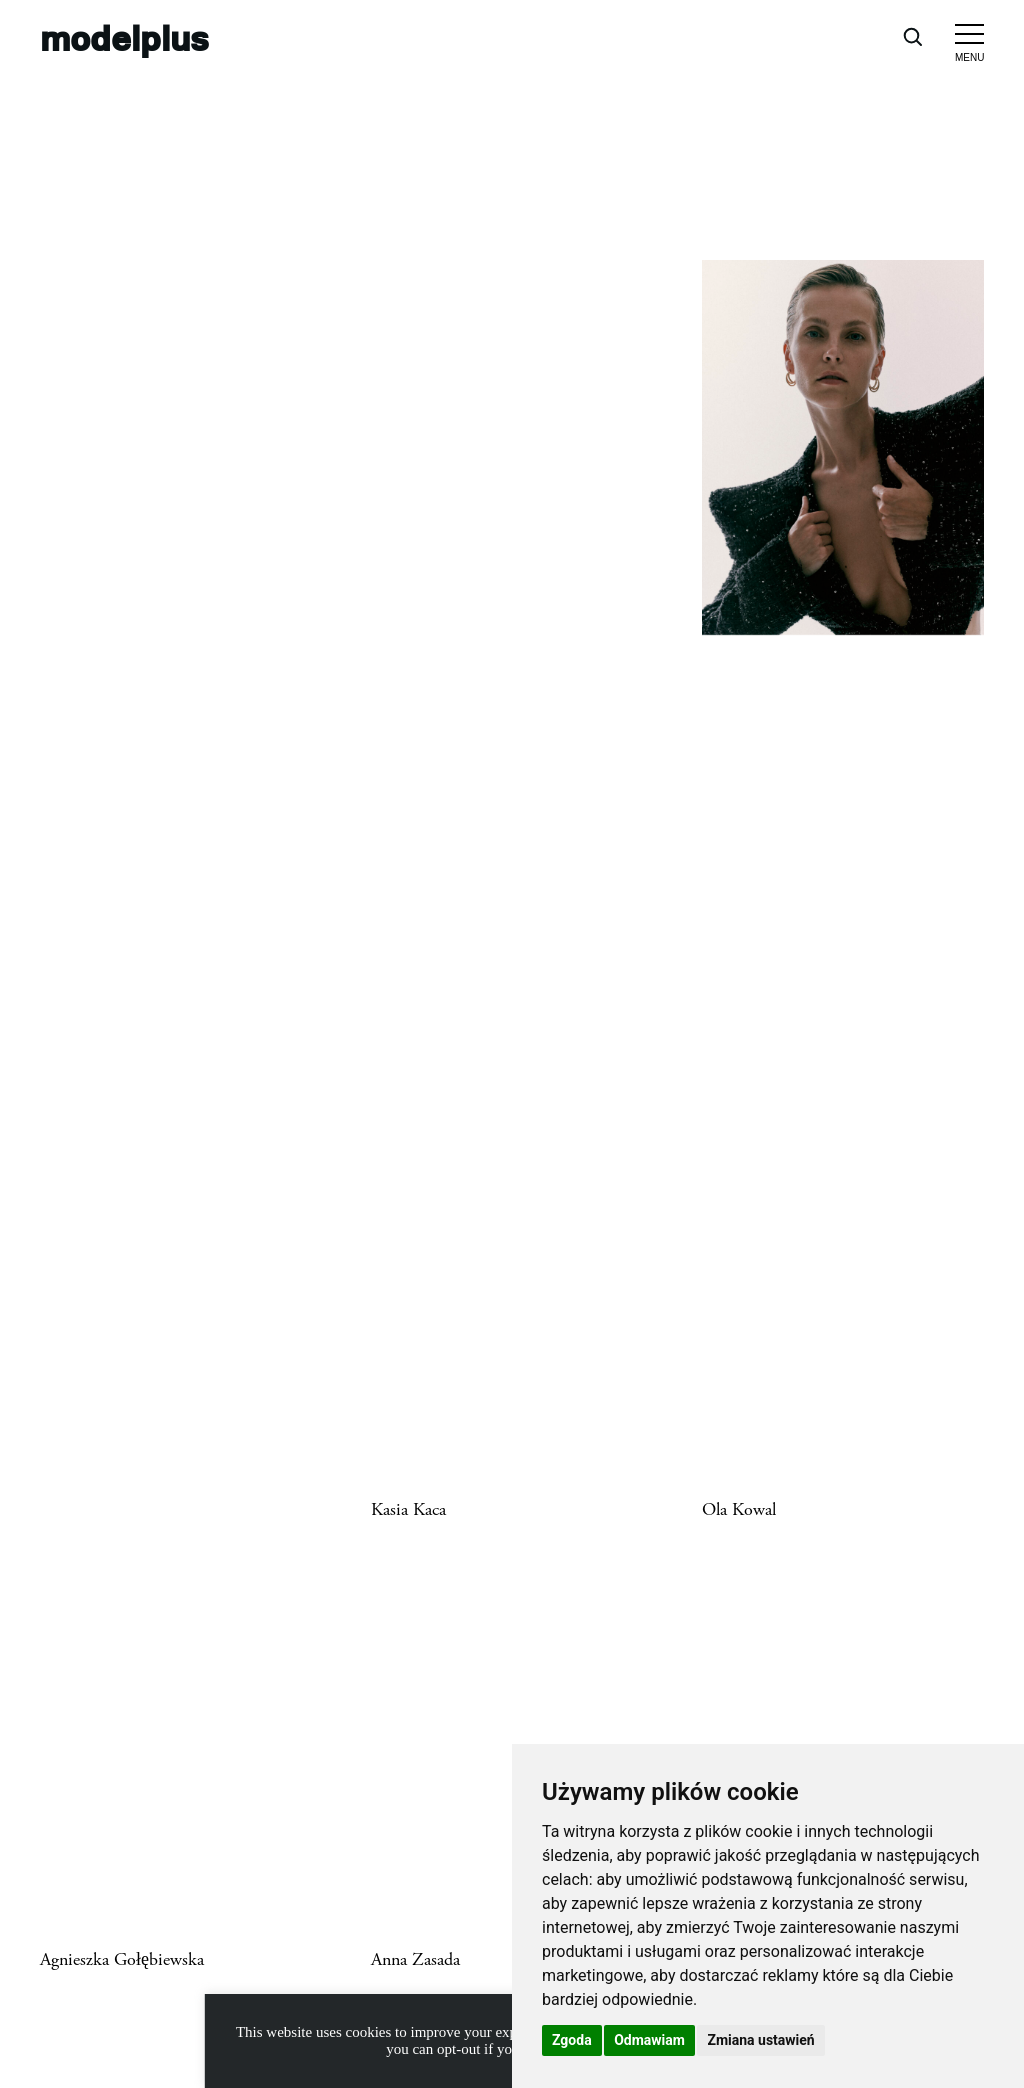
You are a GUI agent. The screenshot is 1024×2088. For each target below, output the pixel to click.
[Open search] (912, 36)
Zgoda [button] (572, 2040)
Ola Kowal (739, 1510)
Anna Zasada (415, 1960)
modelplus (124, 37)
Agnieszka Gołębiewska (122, 1960)
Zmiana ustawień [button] (760, 2040)
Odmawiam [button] (649, 2040)
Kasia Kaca (408, 1510)
